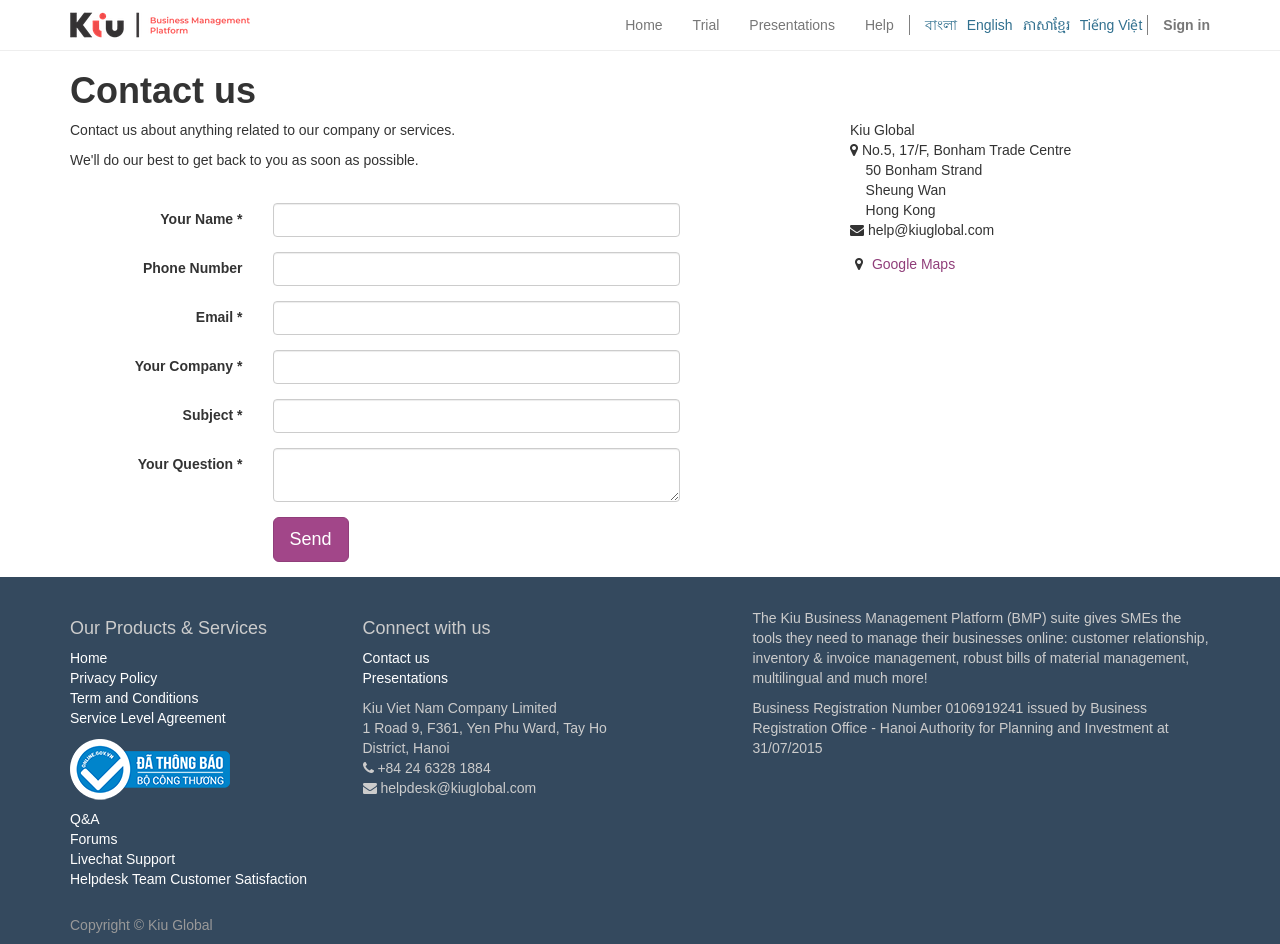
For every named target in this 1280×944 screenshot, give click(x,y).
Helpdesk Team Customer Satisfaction (188, 879)
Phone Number (193, 268)
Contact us (396, 658)
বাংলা (941, 25)
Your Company (184, 366)
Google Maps (913, 264)
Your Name (196, 219)
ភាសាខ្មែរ (1046, 25)
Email (214, 317)
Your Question (185, 464)
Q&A (85, 819)
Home (88, 658)
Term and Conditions (134, 698)
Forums (93, 839)
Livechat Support (122, 859)
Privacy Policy (113, 678)
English (990, 25)
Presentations (406, 678)
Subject (208, 415)
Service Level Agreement (148, 718)
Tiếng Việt (1111, 25)
